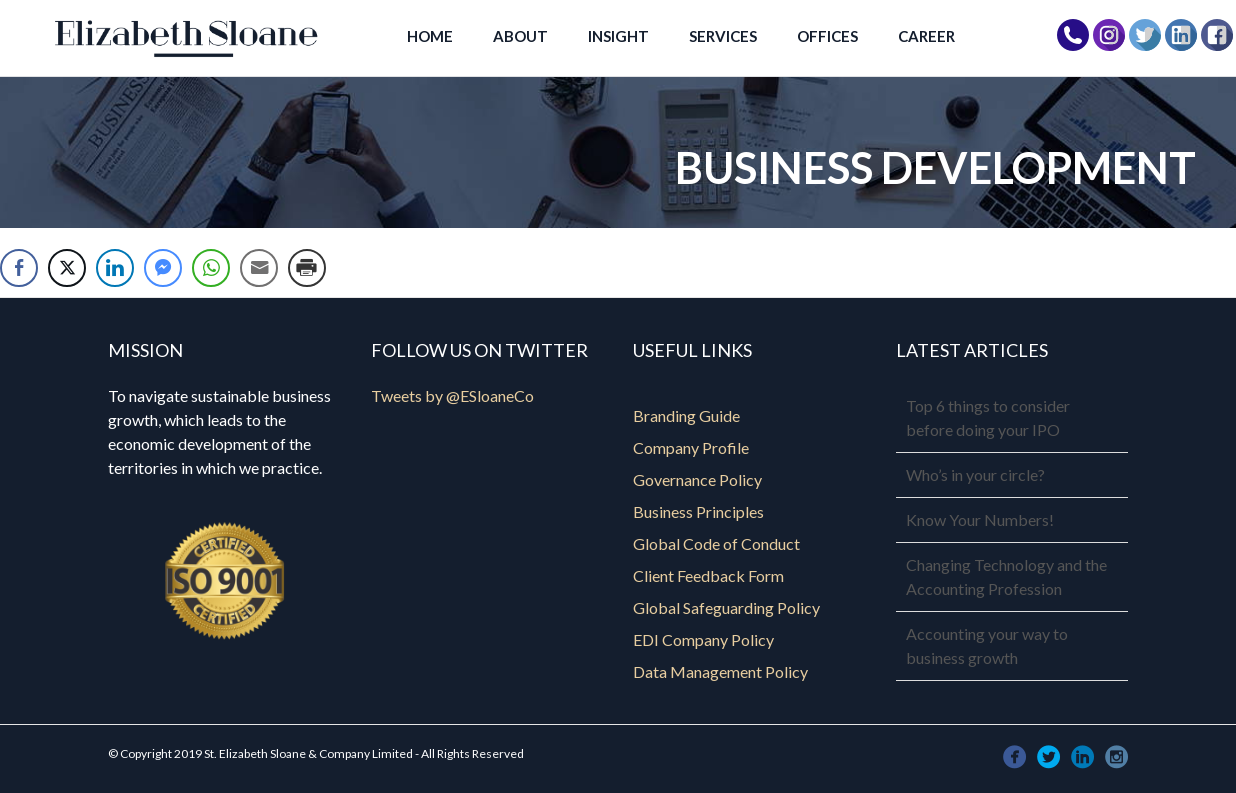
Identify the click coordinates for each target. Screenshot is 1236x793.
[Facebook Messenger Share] (163, 268)
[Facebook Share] (19, 268)
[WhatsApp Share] (211, 268)
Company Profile (691, 447)
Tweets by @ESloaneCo (452, 395)
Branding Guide (686, 415)
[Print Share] (307, 268)
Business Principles (698, 511)
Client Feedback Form (708, 575)
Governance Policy (697, 479)
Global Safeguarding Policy (726, 607)
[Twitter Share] (67, 268)
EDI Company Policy (703, 639)
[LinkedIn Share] (115, 268)
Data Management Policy (720, 671)
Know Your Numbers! (980, 519)
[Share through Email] (259, 268)
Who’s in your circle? (975, 474)
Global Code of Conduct (716, 543)
